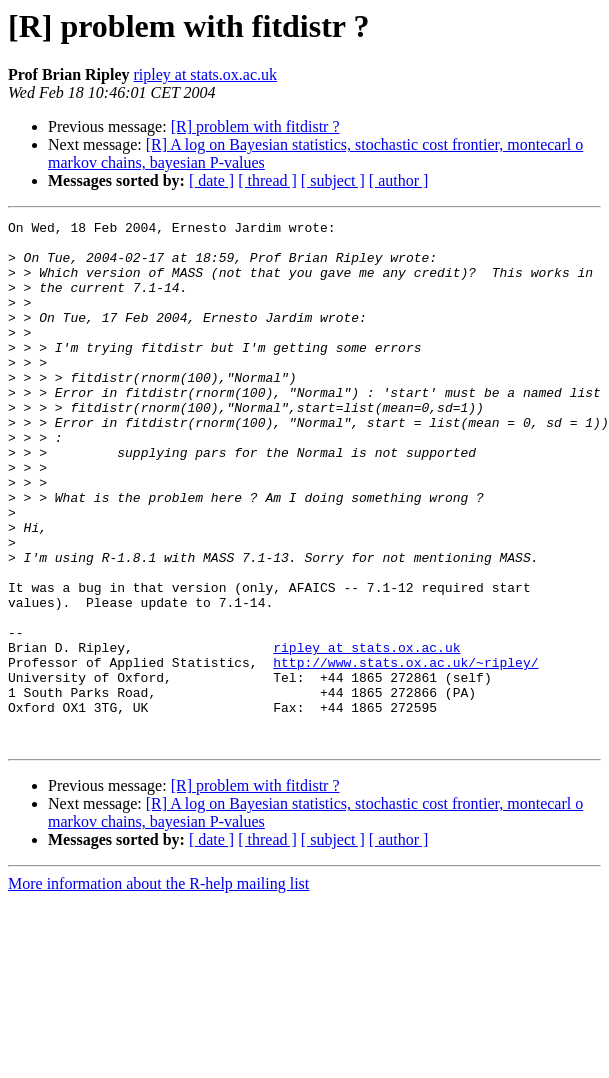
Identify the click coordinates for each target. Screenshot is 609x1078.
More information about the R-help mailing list (158, 988)
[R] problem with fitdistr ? (255, 126)
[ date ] (211, 180)
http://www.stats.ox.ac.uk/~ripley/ (405, 752)
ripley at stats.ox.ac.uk (205, 74)
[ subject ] (333, 180)
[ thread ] (267, 180)
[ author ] (399, 180)
